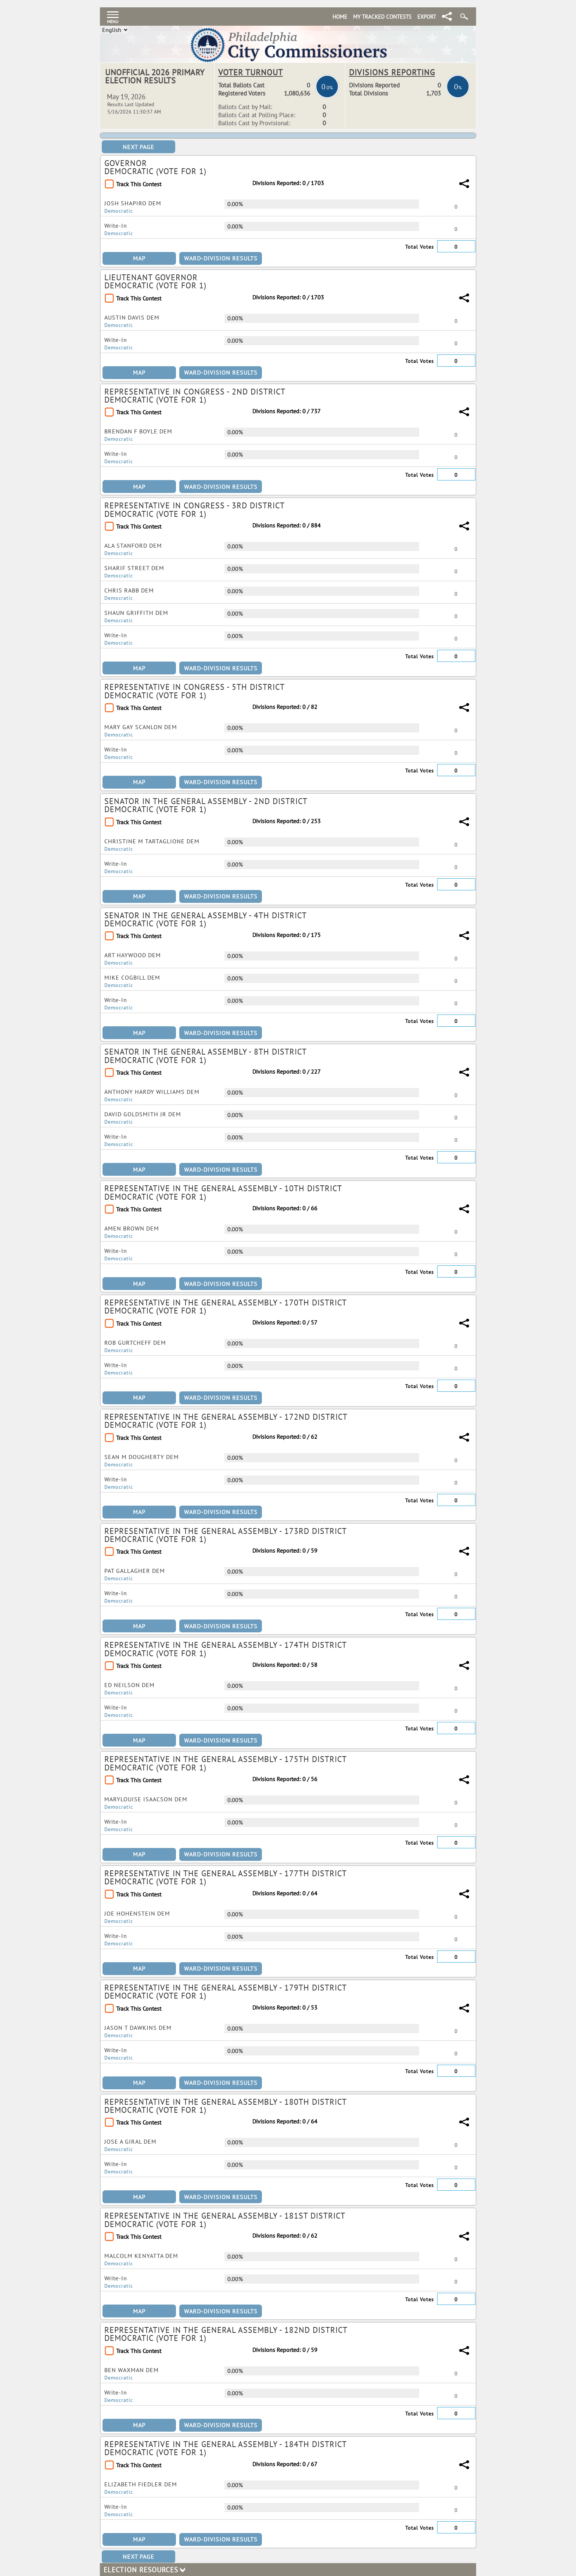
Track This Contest (138, 184)
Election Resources (144, 2569)
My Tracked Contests (382, 16)
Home (339, 16)
